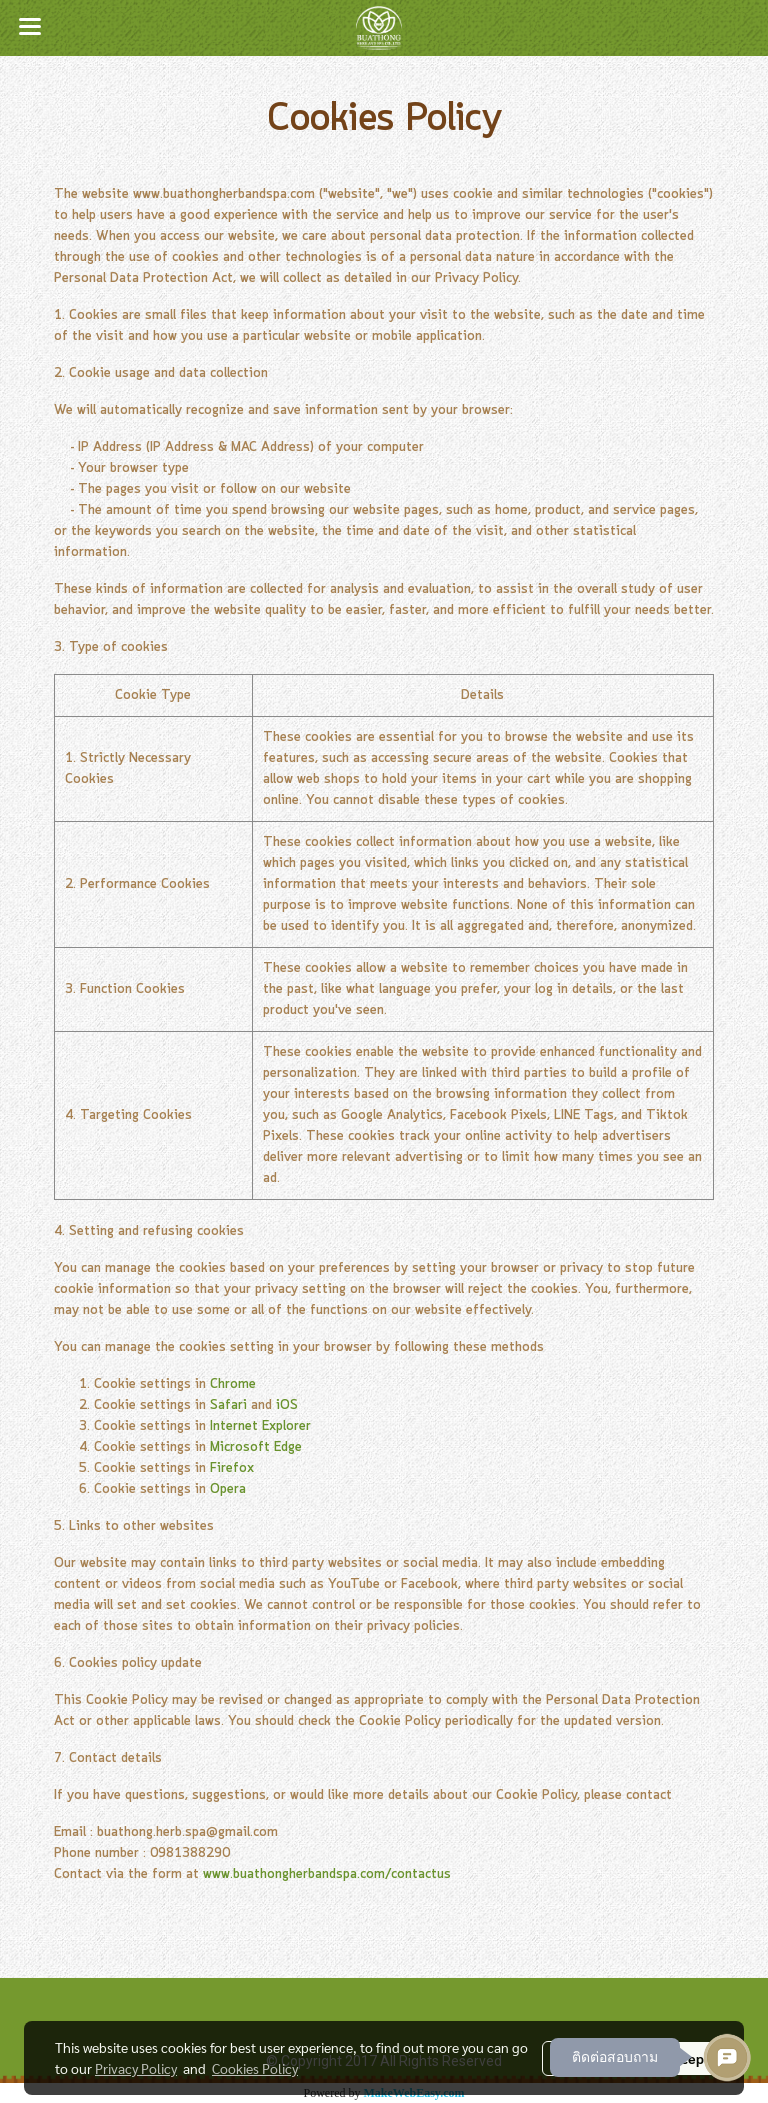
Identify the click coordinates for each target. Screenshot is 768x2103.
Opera (228, 1489)
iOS (287, 1405)
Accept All (697, 2058)
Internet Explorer (260, 1426)
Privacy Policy (136, 2068)
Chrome (233, 1384)
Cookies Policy (255, 2068)
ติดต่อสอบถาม (615, 2057)
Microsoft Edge (256, 1447)
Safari (228, 1405)
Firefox (232, 1468)
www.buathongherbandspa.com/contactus (327, 1874)
